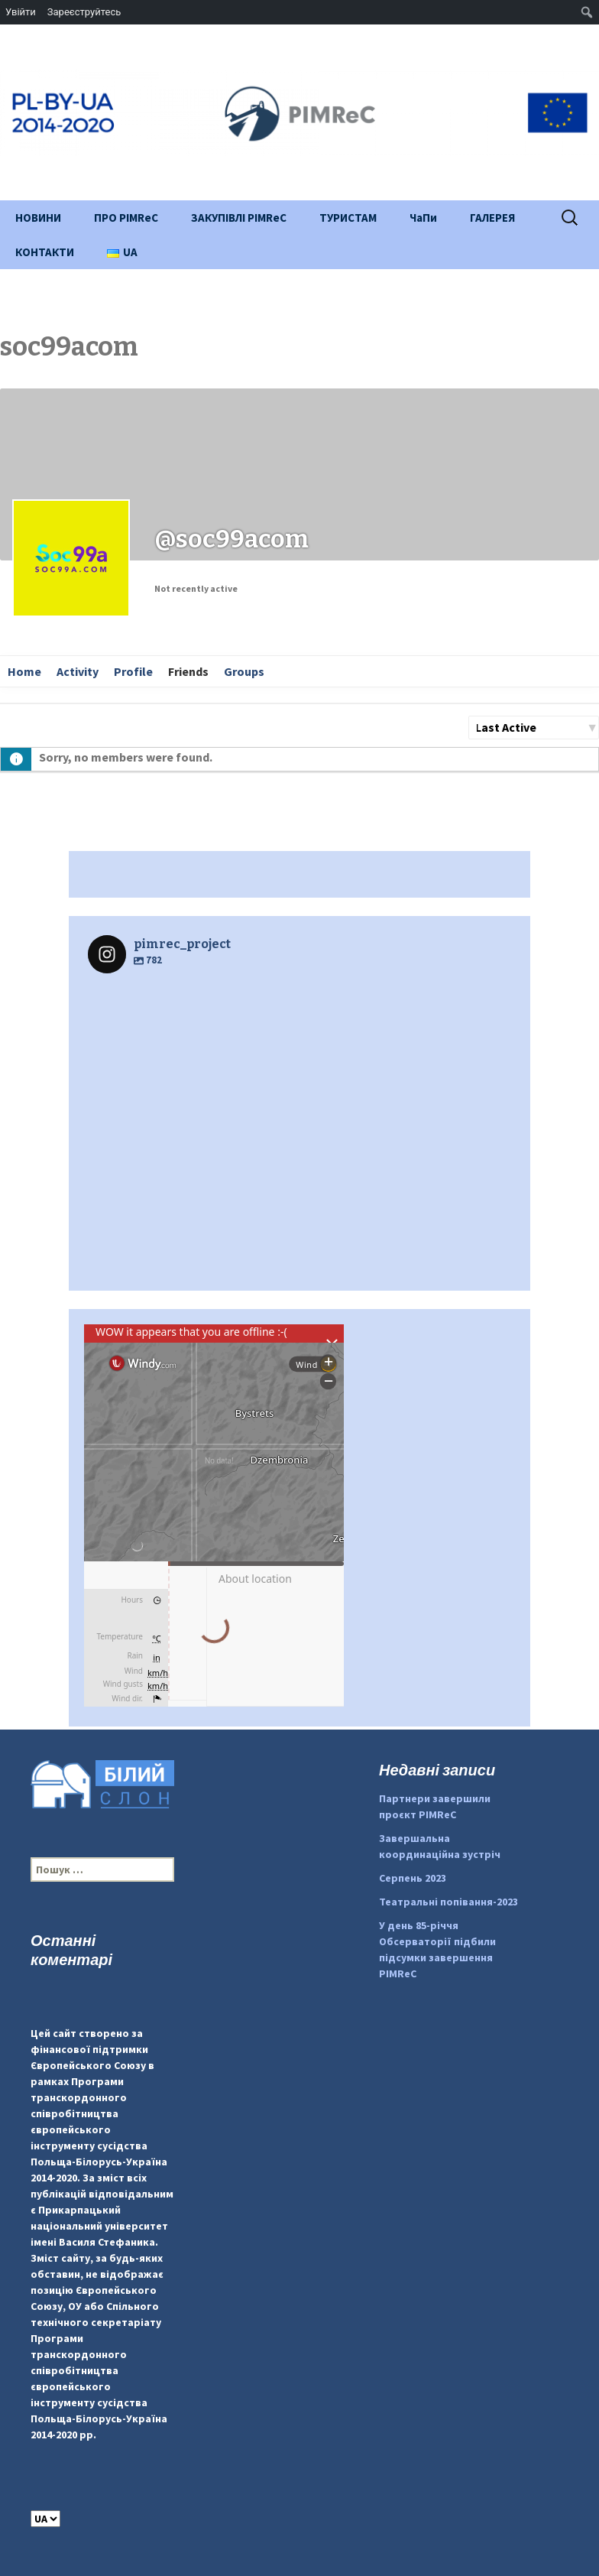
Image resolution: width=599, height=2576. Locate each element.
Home (24, 671)
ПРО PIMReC (126, 217)
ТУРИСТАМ (348, 217)
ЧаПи (423, 217)
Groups (244, 671)
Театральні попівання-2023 (448, 1901)
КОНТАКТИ (44, 252)
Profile (133, 671)
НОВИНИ (38, 217)
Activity (78, 671)
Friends (188, 671)
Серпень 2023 (412, 1878)
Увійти (20, 12)
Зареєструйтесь (84, 12)
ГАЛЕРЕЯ (492, 217)
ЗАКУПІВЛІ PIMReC (239, 217)
